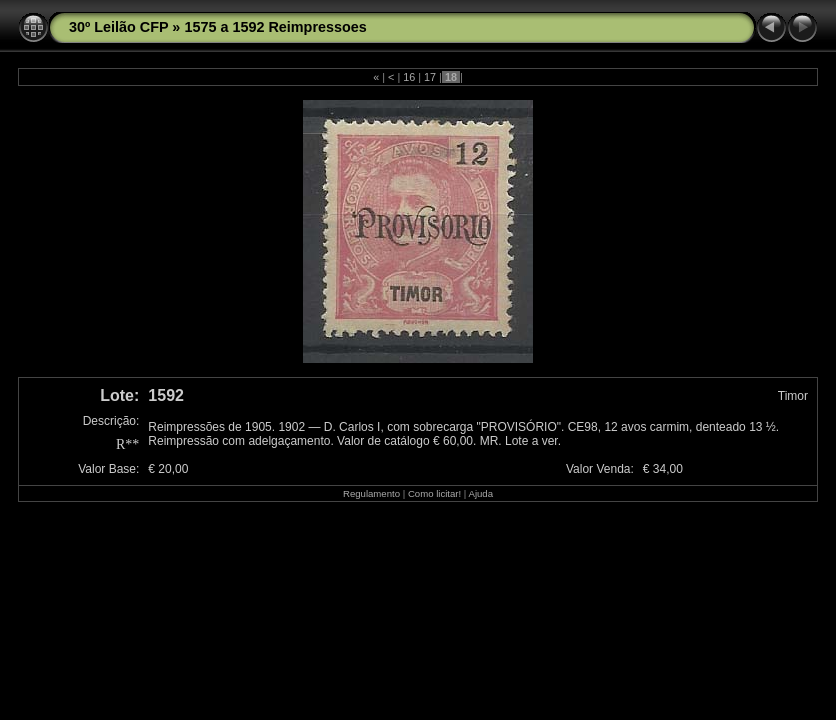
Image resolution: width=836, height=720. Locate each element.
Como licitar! (434, 493)
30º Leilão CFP (118, 27)
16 (409, 77)
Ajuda (480, 493)
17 (430, 77)
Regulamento (371, 493)
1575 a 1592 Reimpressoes (275, 27)
